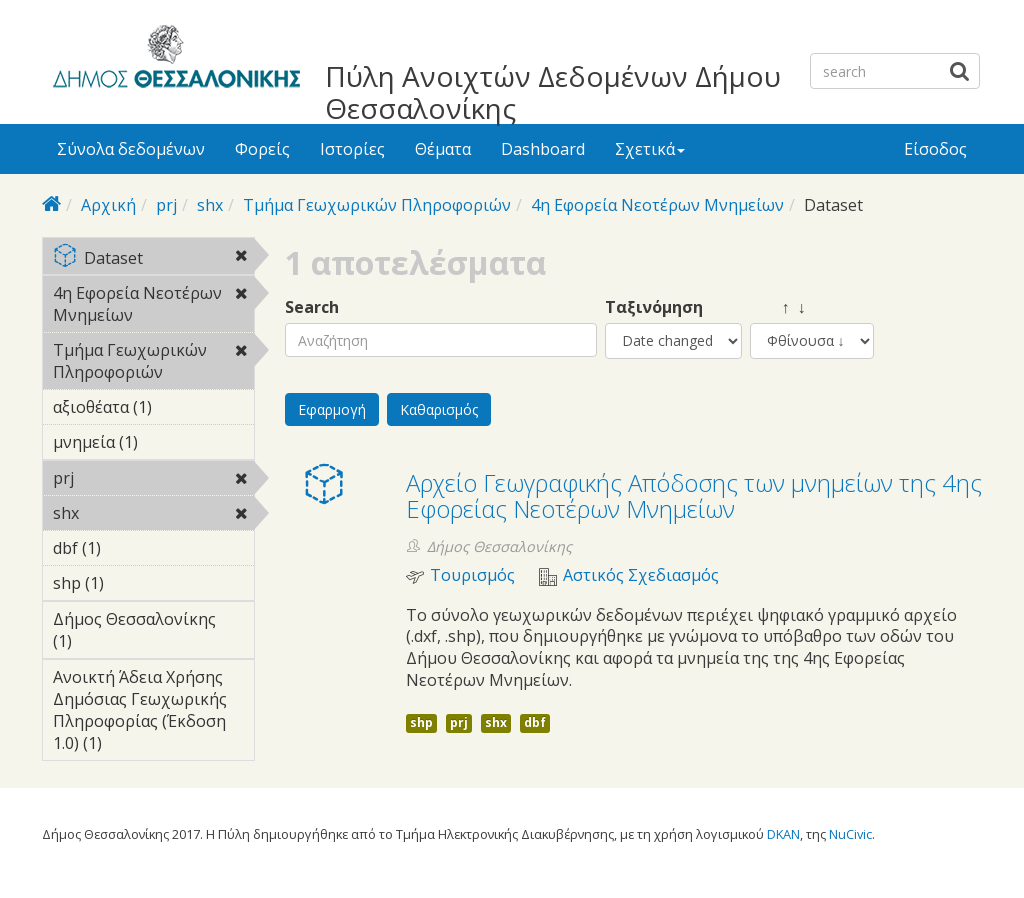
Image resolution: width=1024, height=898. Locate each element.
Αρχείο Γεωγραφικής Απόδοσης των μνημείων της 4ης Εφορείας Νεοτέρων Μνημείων (694, 495)
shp (421, 722)
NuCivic (850, 834)
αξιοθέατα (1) (153, 410)
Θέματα (443, 149)
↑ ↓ (778, 307)
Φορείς (262, 149)
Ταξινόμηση (654, 307)
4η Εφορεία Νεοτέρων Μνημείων (657, 205)
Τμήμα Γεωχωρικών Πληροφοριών (377, 205)
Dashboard (543, 149)
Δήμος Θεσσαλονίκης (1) (153, 633)
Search (312, 307)
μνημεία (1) (153, 445)
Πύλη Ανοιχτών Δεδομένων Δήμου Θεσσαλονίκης (553, 92)
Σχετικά (650, 149)
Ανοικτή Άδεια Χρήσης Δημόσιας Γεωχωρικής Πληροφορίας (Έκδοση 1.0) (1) (153, 713)
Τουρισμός (472, 575)
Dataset (153, 259)
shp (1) (135, 583)
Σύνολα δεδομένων (131, 149)
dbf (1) (132, 548)
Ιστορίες (352, 149)
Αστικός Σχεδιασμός (641, 575)
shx (210, 205)
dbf (535, 722)
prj (166, 205)
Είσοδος (935, 149)
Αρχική (108, 205)
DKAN (783, 834)
